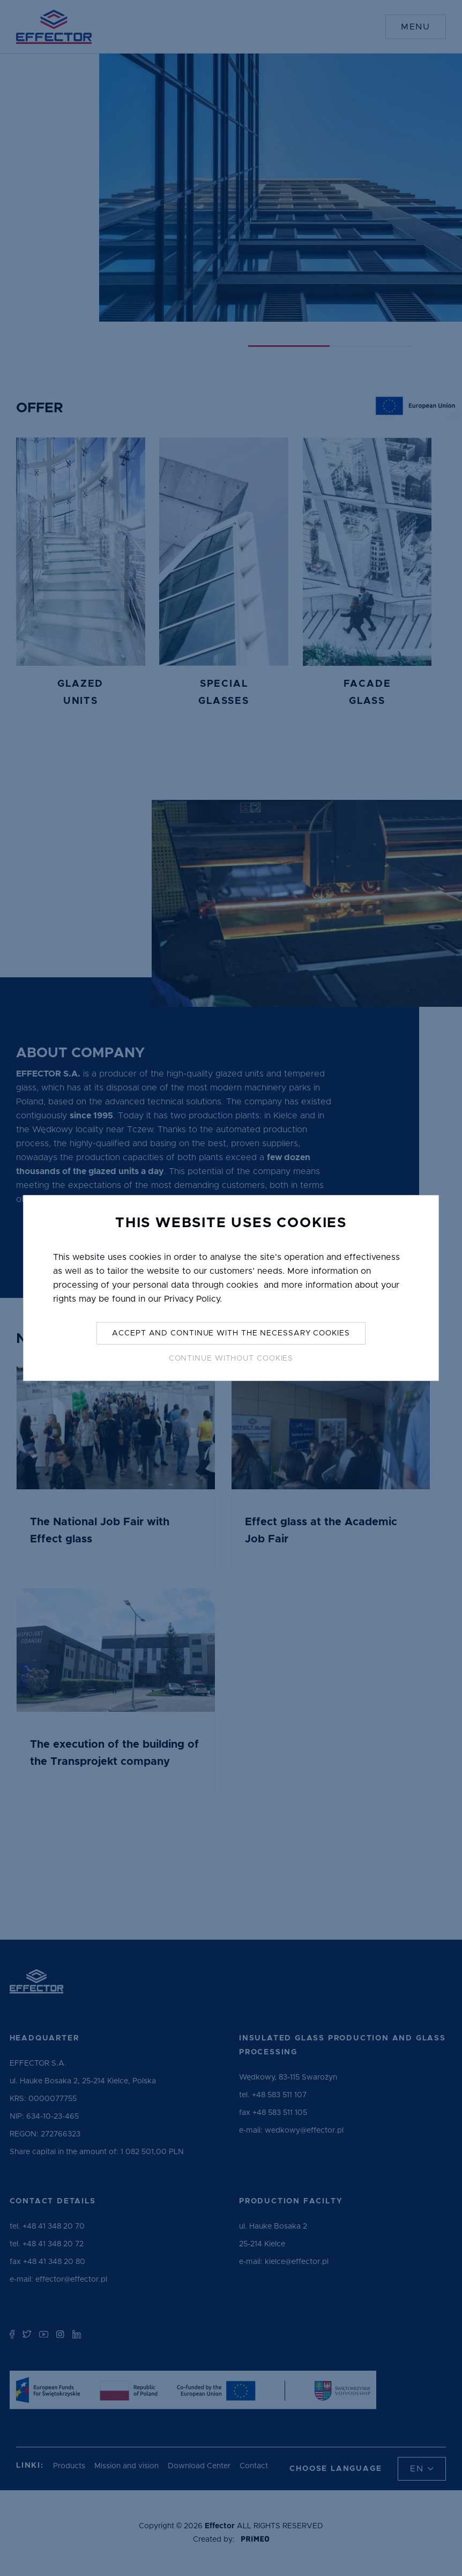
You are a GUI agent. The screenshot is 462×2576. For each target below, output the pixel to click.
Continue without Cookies (231, 1358)
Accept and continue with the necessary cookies (230, 1333)
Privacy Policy (192, 1299)
